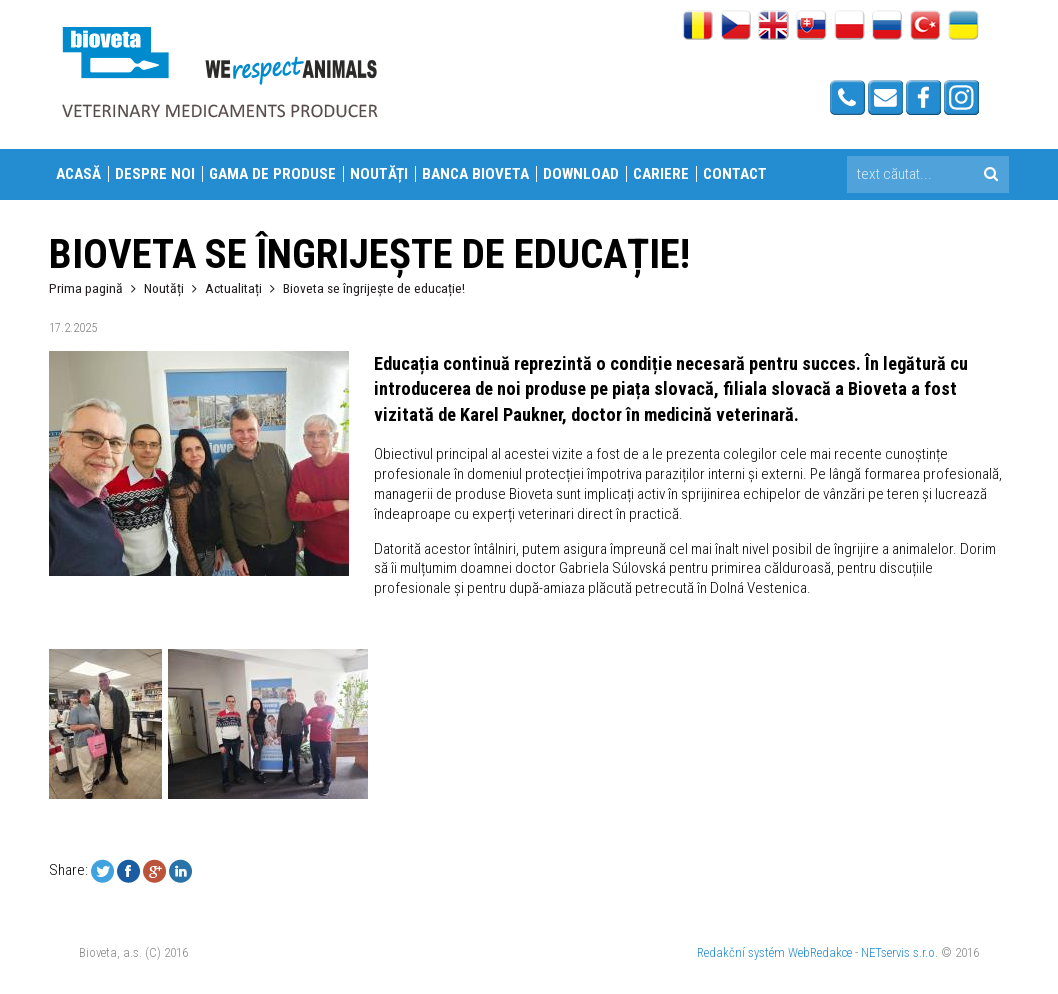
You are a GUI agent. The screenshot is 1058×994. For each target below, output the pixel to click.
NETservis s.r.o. (899, 952)
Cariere (661, 174)
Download (581, 174)
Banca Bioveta (475, 174)
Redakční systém (741, 952)
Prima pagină (86, 288)
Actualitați (233, 288)
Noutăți (379, 174)
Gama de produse (272, 174)
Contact (735, 174)
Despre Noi (155, 174)
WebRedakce (820, 952)
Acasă (78, 174)
